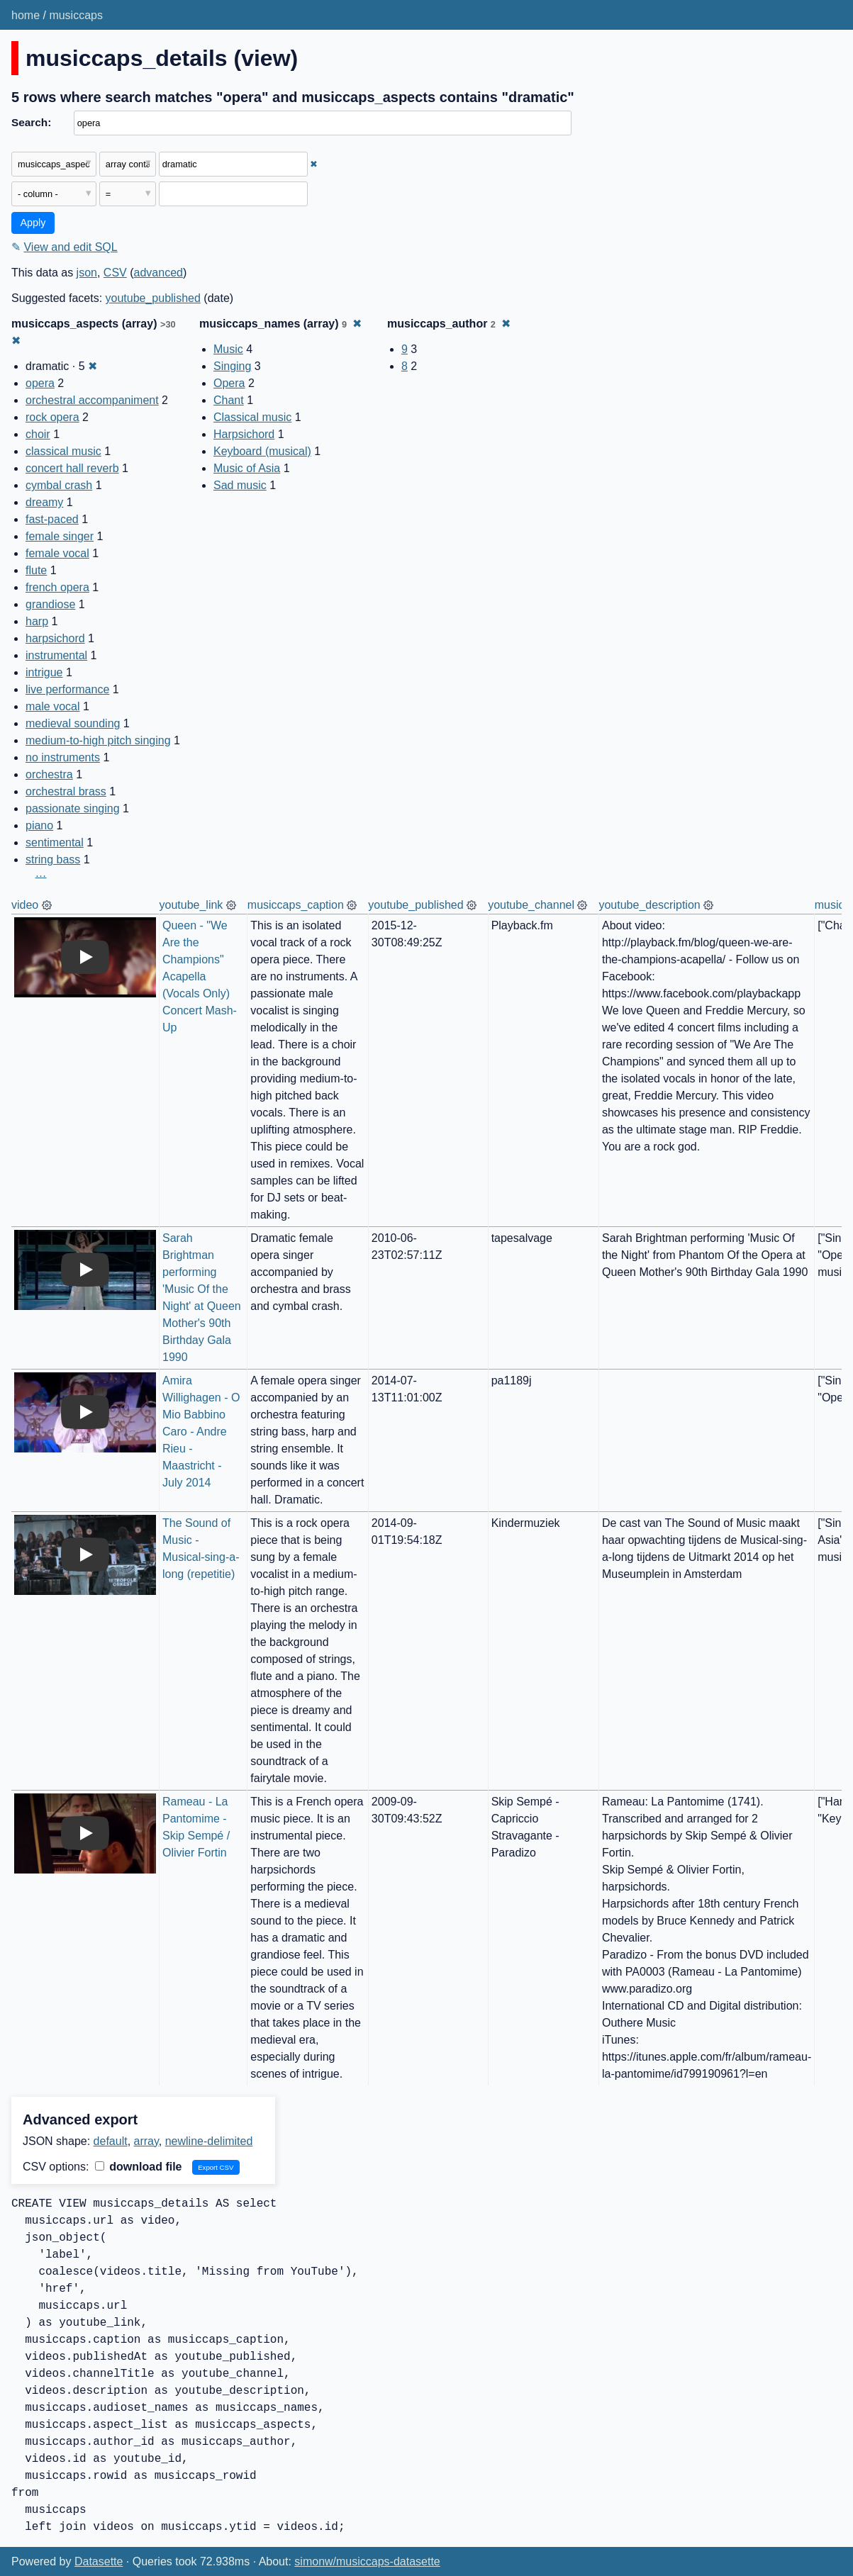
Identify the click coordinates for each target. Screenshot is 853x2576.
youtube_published (153, 298)
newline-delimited (209, 2141)
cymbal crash (59, 485)
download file (138, 2167)
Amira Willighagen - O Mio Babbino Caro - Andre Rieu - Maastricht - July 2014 (202, 1431)
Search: (31, 122)
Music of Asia (246, 468)
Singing (232, 366)
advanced (158, 273)
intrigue (44, 672)
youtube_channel (531, 905)
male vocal (52, 706)
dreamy (44, 502)
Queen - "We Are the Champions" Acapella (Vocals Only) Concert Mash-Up (199, 976)
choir (38, 434)
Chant (228, 400)
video (24, 905)
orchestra (49, 774)
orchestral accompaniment (92, 400)
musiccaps (76, 15)
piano (39, 825)
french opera (57, 587)
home (25, 15)
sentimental (55, 842)
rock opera (52, 417)
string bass (53, 859)
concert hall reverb (72, 468)
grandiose (50, 604)
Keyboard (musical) (262, 451)
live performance (67, 689)
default (111, 2141)
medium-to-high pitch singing (98, 740)
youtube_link (191, 905)
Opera (229, 383)
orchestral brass (66, 791)
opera (40, 383)
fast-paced (52, 519)
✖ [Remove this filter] (314, 164)
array (146, 2141)
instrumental (56, 655)
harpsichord (55, 638)
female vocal (57, 553)
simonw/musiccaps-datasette (367, 2561)
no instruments (63, 757)
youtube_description (649, 905)
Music (228, 349)
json (87, 273)
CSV (115, 273)
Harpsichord (243, 434)
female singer (60, 536)
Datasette (98, 2561)
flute (36, 570)
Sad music (240, 485)
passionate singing (73, 808)
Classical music (252, 417)
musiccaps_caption (295, 905)
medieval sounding (73, 723)
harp (37, 621)
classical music (63, 451)
